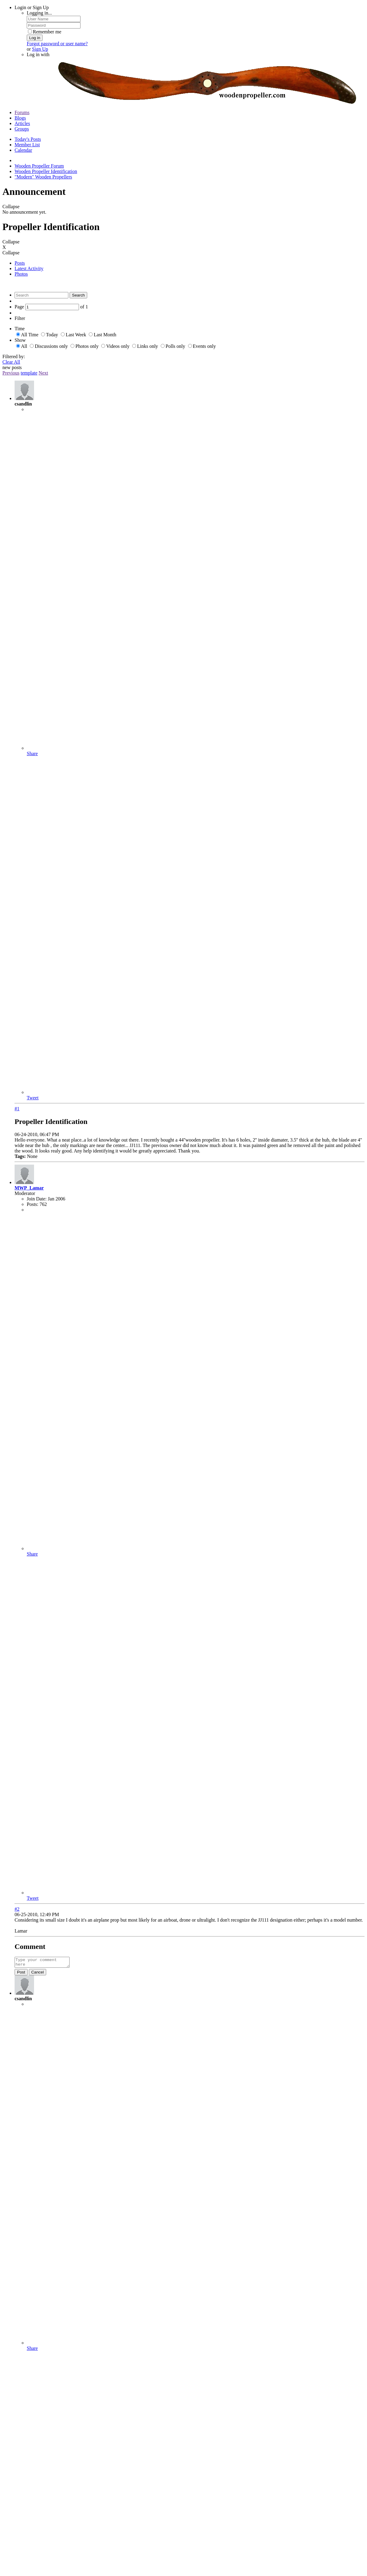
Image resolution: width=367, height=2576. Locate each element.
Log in (34, 38)
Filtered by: (13, 356)
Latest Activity (29, 268)
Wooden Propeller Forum (39, 165)
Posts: (32, 1204)
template (29, 372)
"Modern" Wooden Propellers (43, 176)
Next (43, 372)
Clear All (11, 362)
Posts (20, 263)
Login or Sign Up (32, 7)
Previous (10, 372)
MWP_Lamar (29, 1187)
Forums (22, 112)
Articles (22, 123)
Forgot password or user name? (57, 43)
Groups (22, 128)
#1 (17, 1108)
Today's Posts (28, 139)
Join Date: (36, 1198)
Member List (27, 144)
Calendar (23, 150)
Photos (21, 274)
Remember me (44, 31)
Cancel (37, 1974)
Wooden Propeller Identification (46, 171)
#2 (17, 1909)
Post (21, 1974)
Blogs (20, 117)
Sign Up (40, 49)
